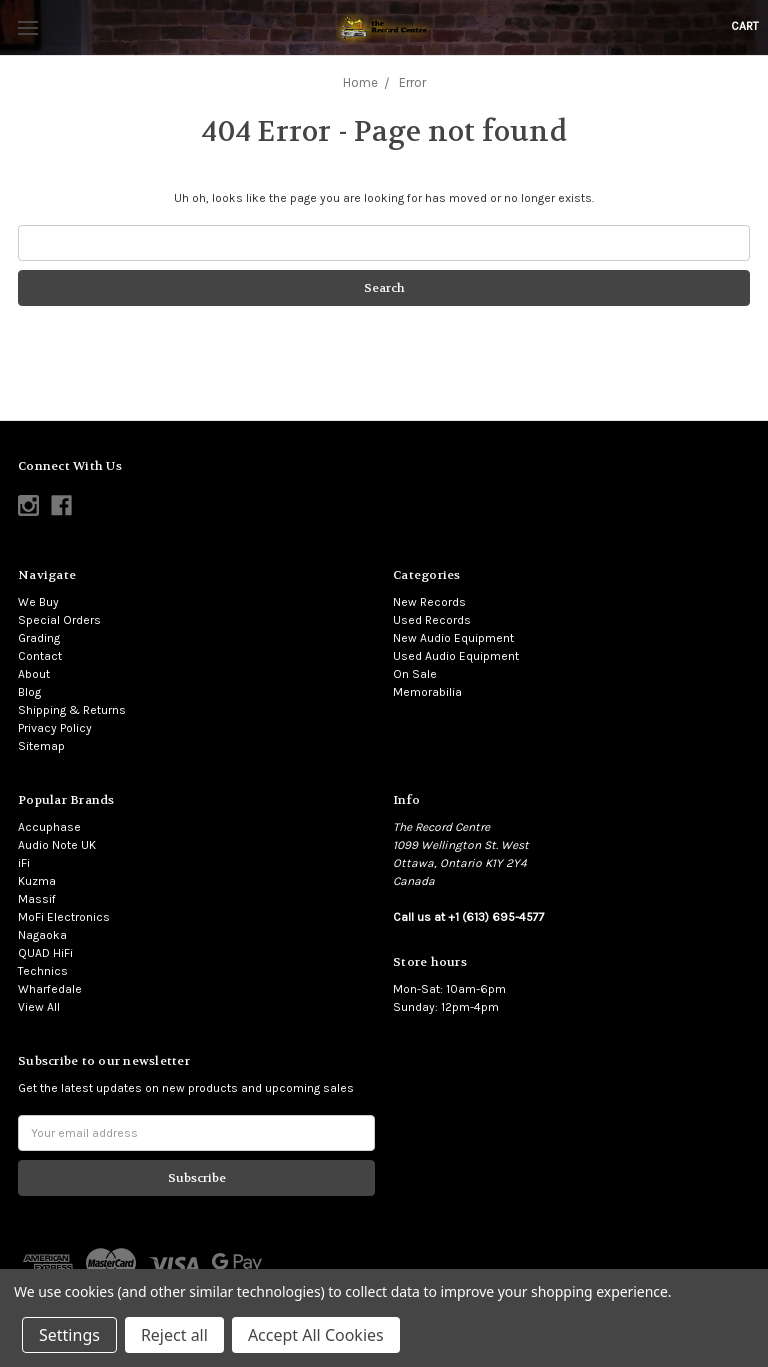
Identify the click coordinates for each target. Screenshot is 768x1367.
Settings (69, 1335)
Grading (39, 638)
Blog (29, 692)
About (34, 674)
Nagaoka (42, 935)
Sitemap (41, 746)
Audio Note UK (57, 845)
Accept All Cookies (316, 1335)
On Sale (415, 674)
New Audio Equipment (453, 638)
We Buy (38, 602)
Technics (43, 971)
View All (39, 1007)
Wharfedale (50, 989)
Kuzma (37, 881)
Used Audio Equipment (456, 656)
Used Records (432, 620)
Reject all (174, 1335)
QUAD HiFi (45, 953)
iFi (24, 863)
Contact (40, 656)
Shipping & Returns (72, 710)
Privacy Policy (55, 728)
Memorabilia (427, 692)
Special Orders (59, 620)
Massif (37, 899)
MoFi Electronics (64, 917)
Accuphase (49, 827)
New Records (429, 602)
